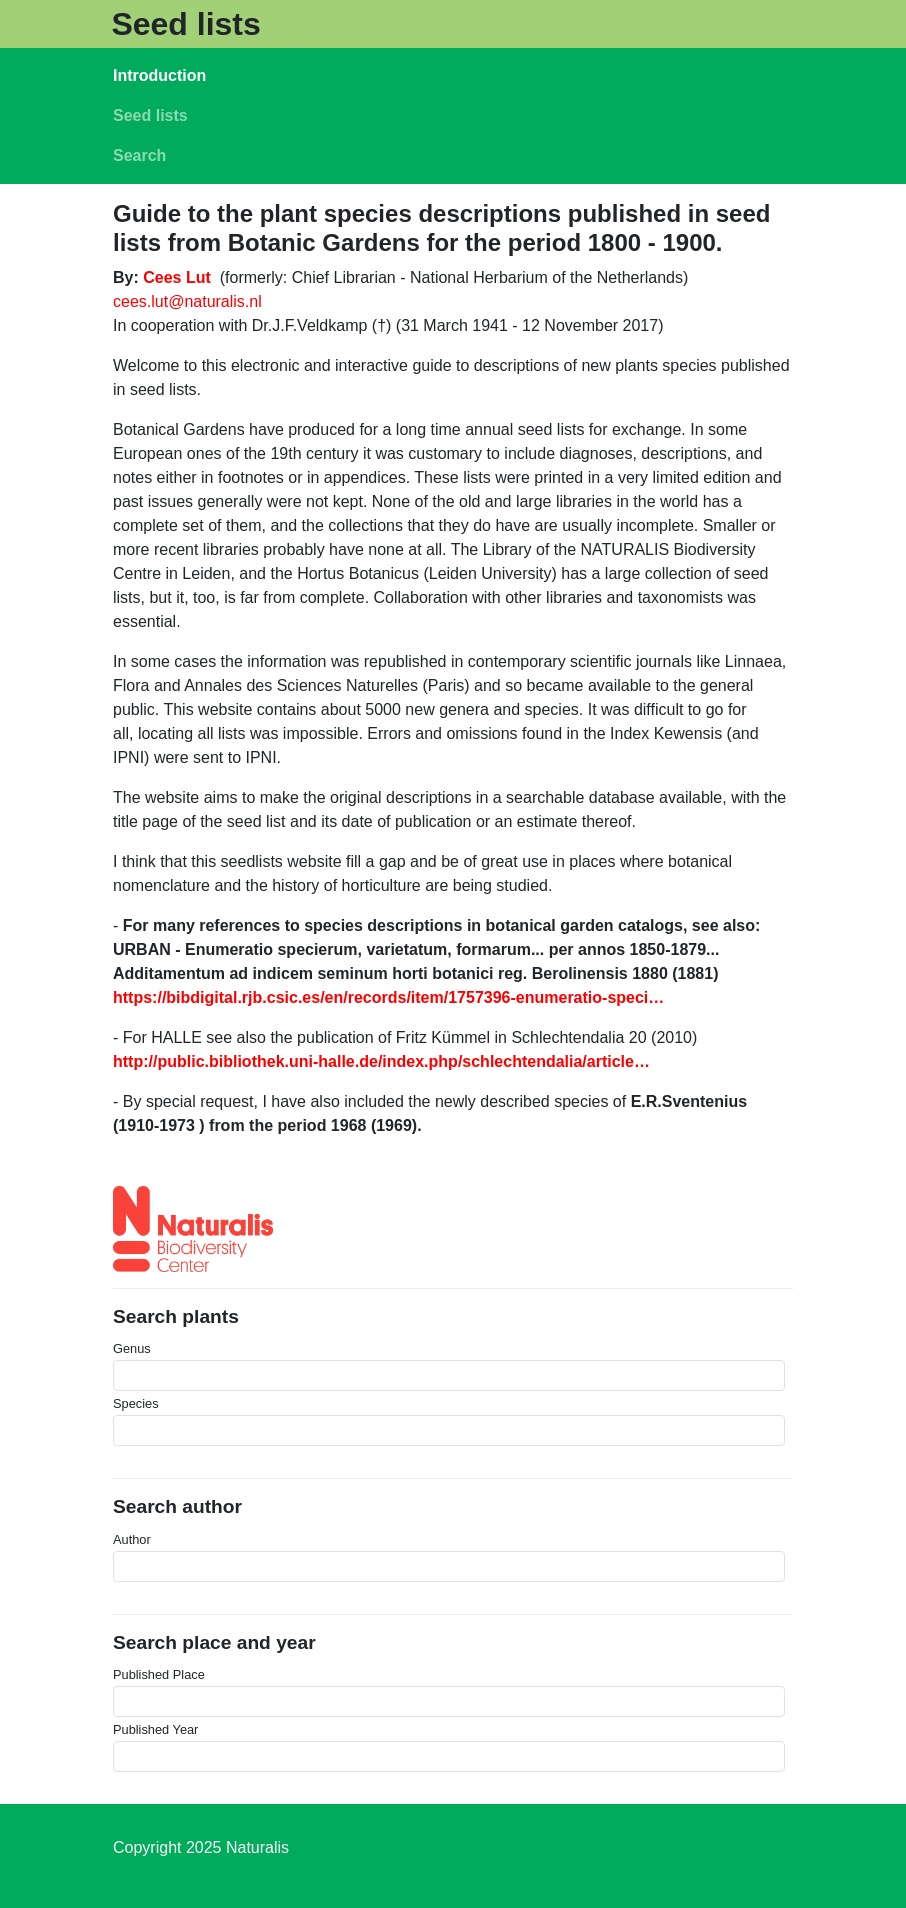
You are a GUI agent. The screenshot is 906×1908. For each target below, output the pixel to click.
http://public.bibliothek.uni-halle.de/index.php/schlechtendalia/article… (381, 1061)
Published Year (155, 1729)
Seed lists (185, 24)
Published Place (159, 1674)
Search (139, 155)
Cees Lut (177, 277)
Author (132, 1539)
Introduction (159, 75)
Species (136, 1403)
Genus (132, 1348)
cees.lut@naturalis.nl (187, 301)
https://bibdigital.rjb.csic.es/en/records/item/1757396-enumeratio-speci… (388, 997)
